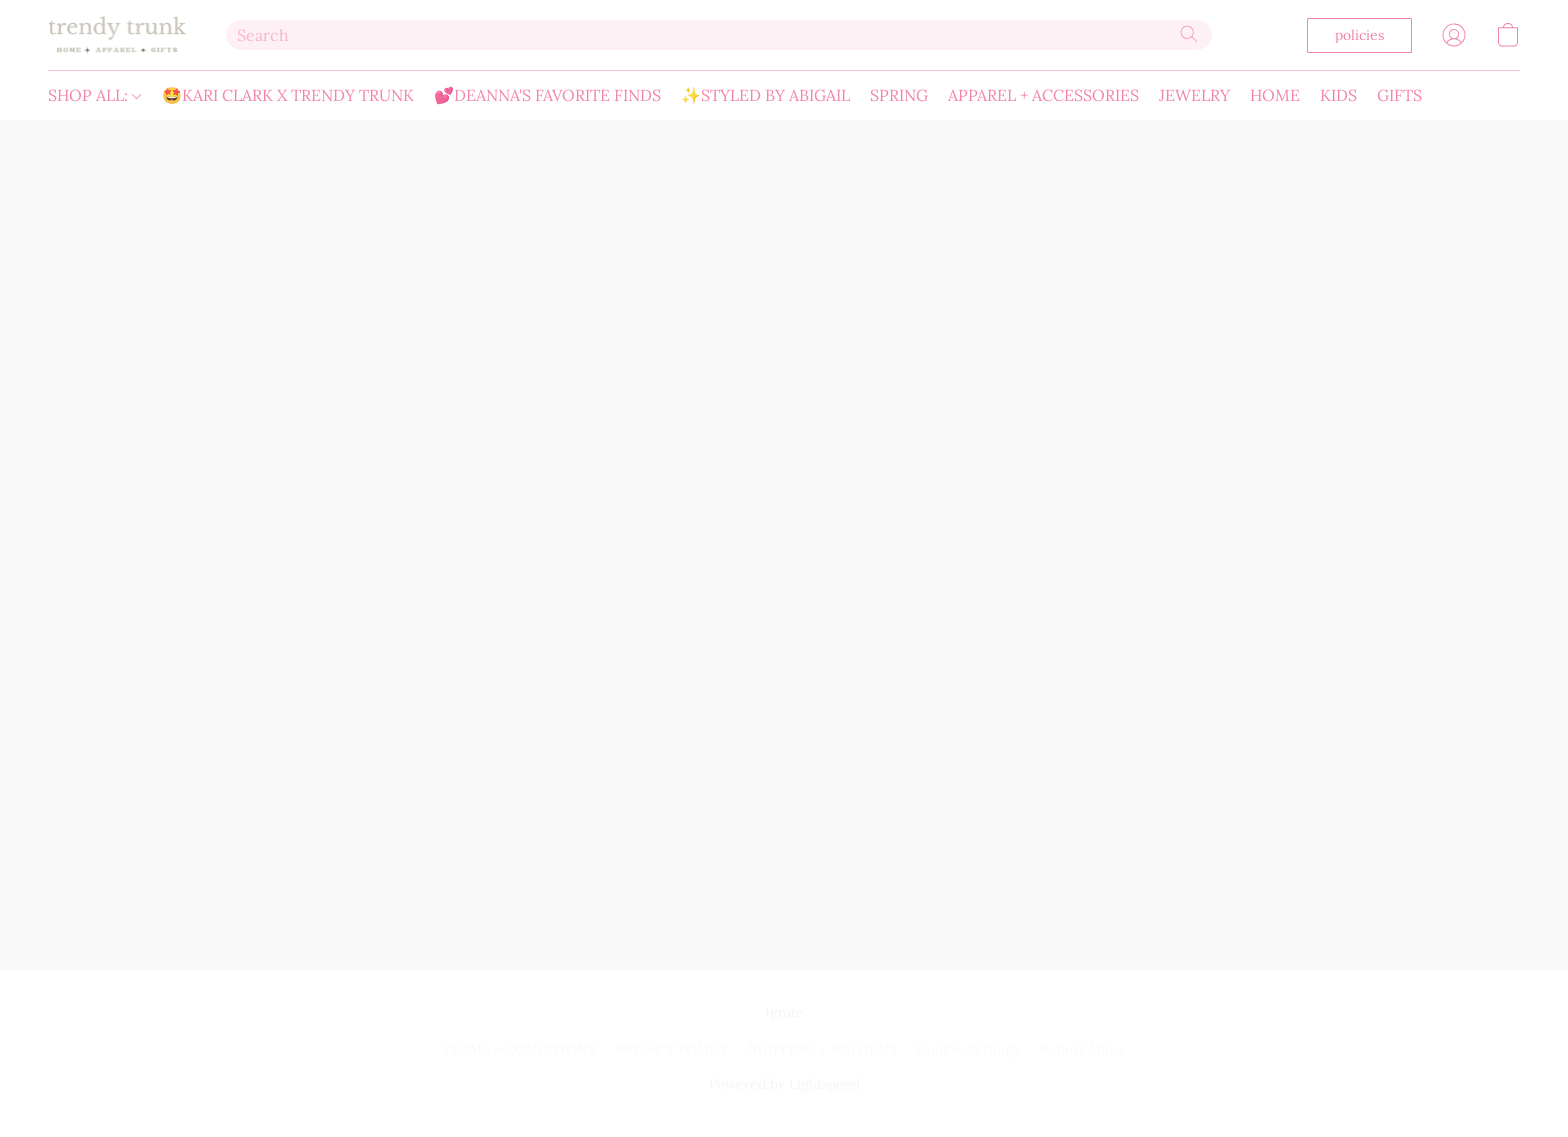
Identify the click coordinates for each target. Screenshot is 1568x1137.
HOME (1275, 95)
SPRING (899, 95)
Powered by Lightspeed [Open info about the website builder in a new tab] (784, 1084)
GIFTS (1399, 95)
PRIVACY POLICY (672, 1049)
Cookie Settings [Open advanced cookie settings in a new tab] (968, 1049)
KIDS (1338, 95)
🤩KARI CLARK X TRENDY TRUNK (288, 95)
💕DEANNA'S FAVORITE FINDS (547, 95)
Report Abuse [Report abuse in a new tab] (1083, 1049)
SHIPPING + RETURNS (823, 1049)
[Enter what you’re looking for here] (719, 35)
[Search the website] (1189, 34)
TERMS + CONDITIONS (519, 1049)
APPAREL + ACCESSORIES (1043, 95)
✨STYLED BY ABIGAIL (765, 95)
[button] (117, 35)
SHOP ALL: (94, 95)
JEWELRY (1194, 95)
